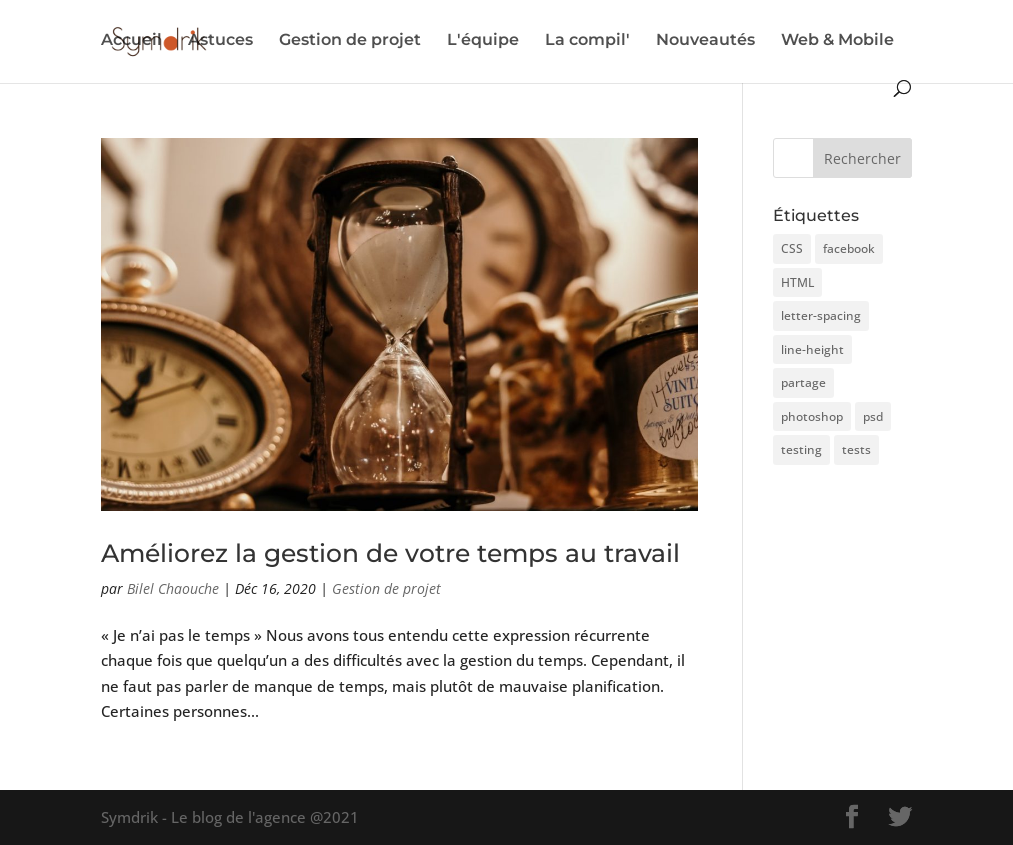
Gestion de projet (350, 41)
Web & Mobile (837, 41)
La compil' (587, 41)
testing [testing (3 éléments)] (801, 449)
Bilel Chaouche (173, 588)
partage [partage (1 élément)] (803, 382)
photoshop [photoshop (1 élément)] (812, 416)
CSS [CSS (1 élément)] (792, 248)
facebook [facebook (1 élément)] (849, 248)
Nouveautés (705, 41)
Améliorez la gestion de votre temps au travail (390, 553)
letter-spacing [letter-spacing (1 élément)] (821, 315)
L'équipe (483, 41)
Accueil (131, 41)
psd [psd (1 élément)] (873, 416)
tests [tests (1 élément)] (856, 449)
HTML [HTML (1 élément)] (797, 282)
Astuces (220, 41)
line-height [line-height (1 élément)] (812, 349)
